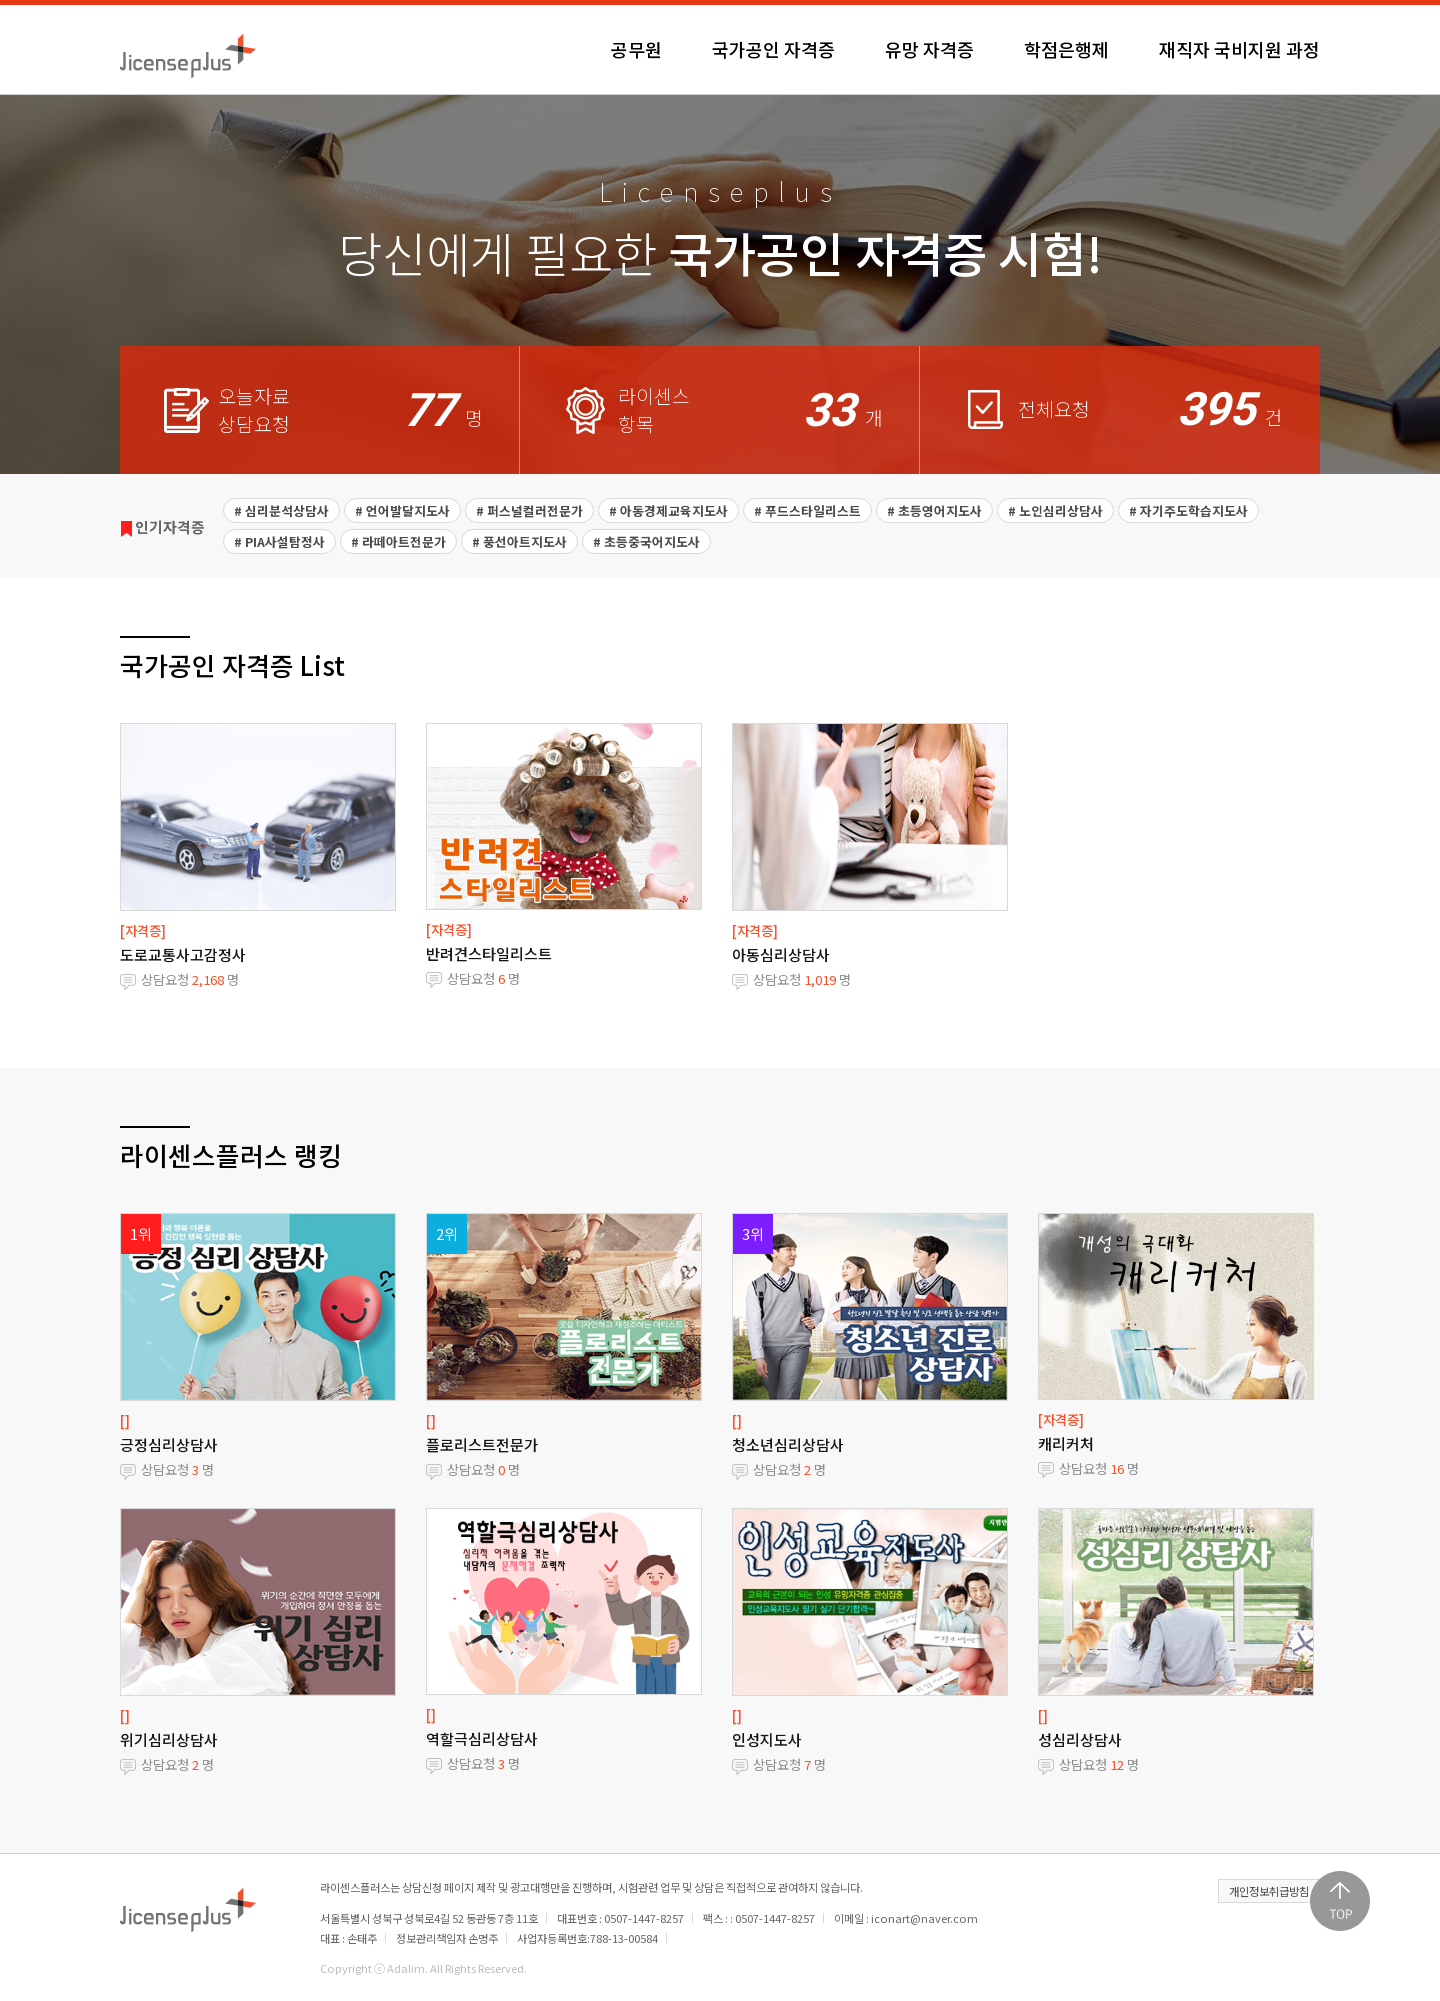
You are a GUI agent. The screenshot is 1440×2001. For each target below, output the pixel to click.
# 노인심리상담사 (1055, 510)
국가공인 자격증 (773, 49)
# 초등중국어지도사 (646, 541)
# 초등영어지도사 (934, 510)
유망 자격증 (929, 49)
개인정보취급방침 (1269, 1891)
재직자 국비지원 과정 (1239, 49)
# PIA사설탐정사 (279, 541)
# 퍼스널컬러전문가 (529, 510)
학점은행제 (1066, 49)
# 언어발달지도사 (402, 510)
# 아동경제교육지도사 (668, 510)
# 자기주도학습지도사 (1188, 510)
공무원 (636, 49)
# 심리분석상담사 (281, 510)
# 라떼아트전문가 (398, 541)
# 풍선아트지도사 (519, 541)
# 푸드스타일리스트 (807, 510)
